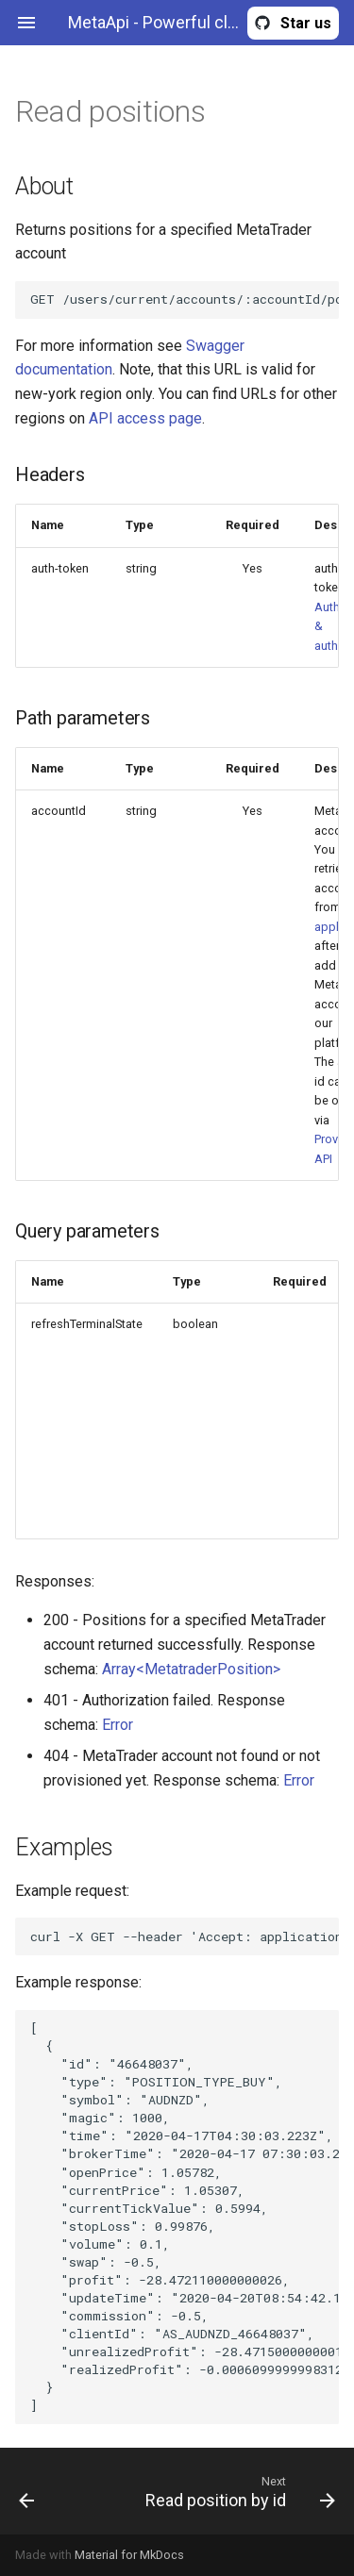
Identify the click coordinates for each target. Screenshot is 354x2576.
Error (117, 1725)
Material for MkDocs (129, 2555)
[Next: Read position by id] (220, 2491)
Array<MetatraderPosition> (191, 1669)
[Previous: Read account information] (47, 2491)
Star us (305, 23)
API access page (145, 418)
